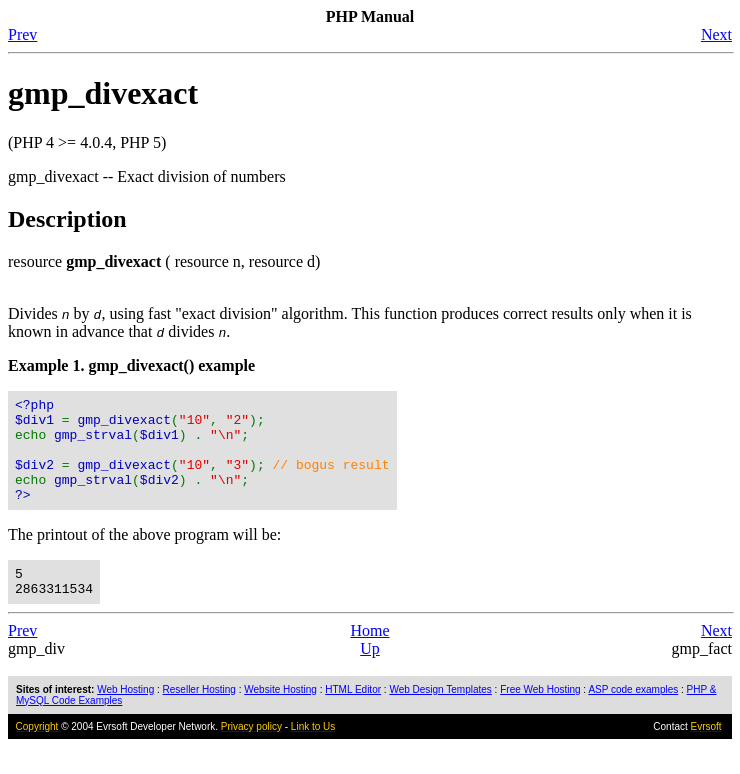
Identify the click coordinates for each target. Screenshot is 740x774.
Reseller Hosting (199, 716)
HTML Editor (353, 716)
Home (369, 657)
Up (370, 675)
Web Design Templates (440, 716)
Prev (22, 34)
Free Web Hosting (540, 716)
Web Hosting (125, 716)
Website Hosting (280, 716)
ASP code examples (633, 716)
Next (716, 34)
